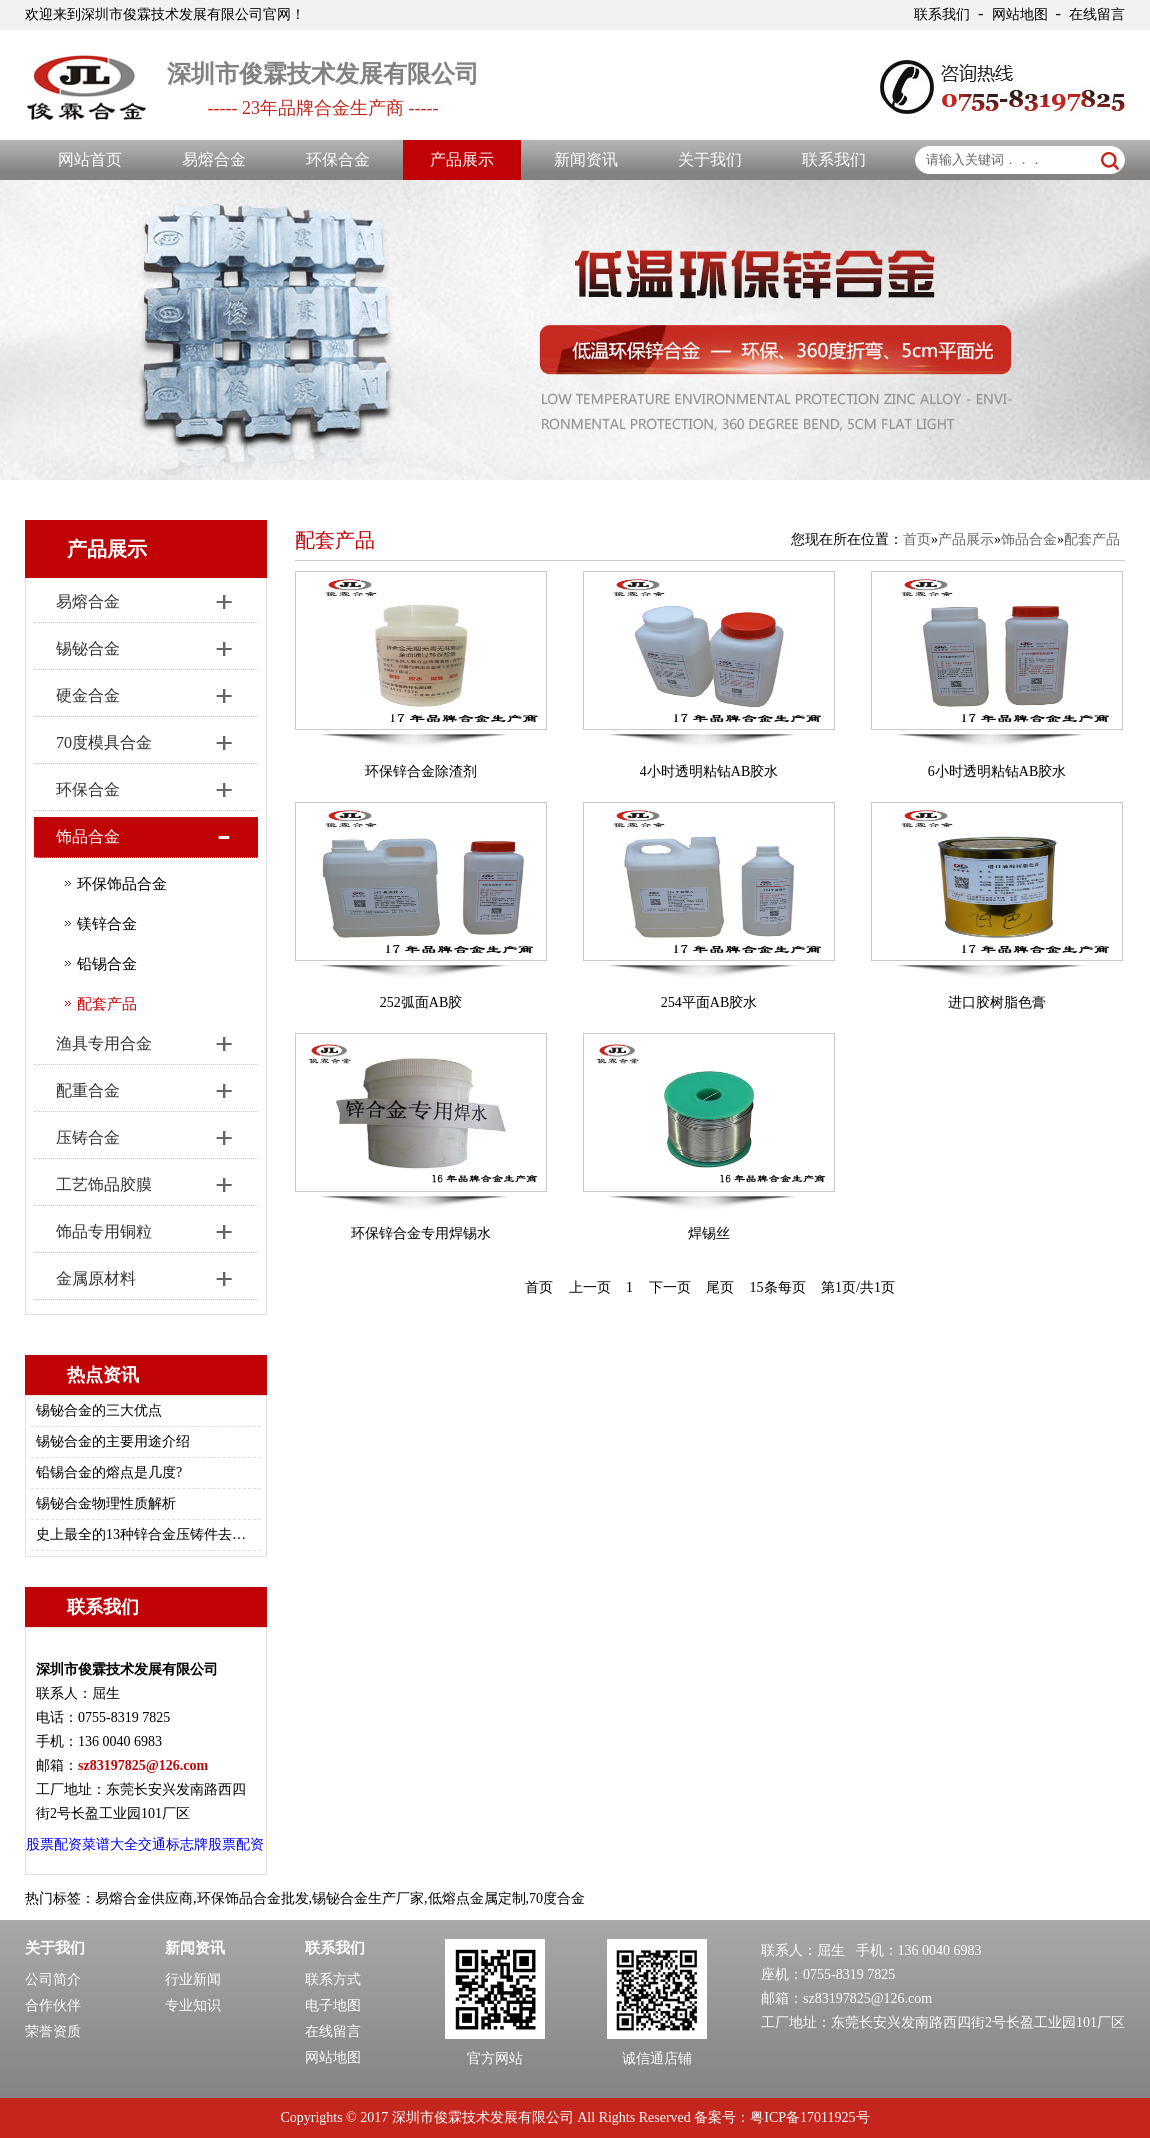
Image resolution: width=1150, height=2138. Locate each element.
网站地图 (1020, 14)
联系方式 (333, 1979)
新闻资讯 (586, 159)
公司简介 (53, 1979)
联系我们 (942, 14)
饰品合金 (88, 836)
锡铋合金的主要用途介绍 (113, 1441)
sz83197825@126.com (867, 1998)
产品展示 (462, 159)
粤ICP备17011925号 (809, 2117)
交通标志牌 (173, 1844)
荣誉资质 (53, 2031)
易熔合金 (214, 159)
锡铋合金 (88, 648)
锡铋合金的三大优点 (99, 1410)
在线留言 (1097, 14)
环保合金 (338, 159)
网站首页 (90, 159)
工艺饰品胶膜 (104, 1184)
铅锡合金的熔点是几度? (109, 1472)
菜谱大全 (110, 1844)
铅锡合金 (107, 964)
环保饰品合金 (122, 884)
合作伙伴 (53, 2005)
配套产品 (107, 1004)
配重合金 (88, 1090)
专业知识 (193, 2005)
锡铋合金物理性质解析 (106, 1503)
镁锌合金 (107, 924)
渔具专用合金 (104, 1043)
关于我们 (710, 159)
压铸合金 (88, 1137)
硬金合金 (88, 695)
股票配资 (54, 1844)
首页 (917, 539)
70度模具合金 (104, 742)
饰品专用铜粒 (104, 1231)
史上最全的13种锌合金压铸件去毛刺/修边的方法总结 (142, 1534)
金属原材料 (96, 1278)
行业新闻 (193, 1979)
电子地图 (333, 2005)
